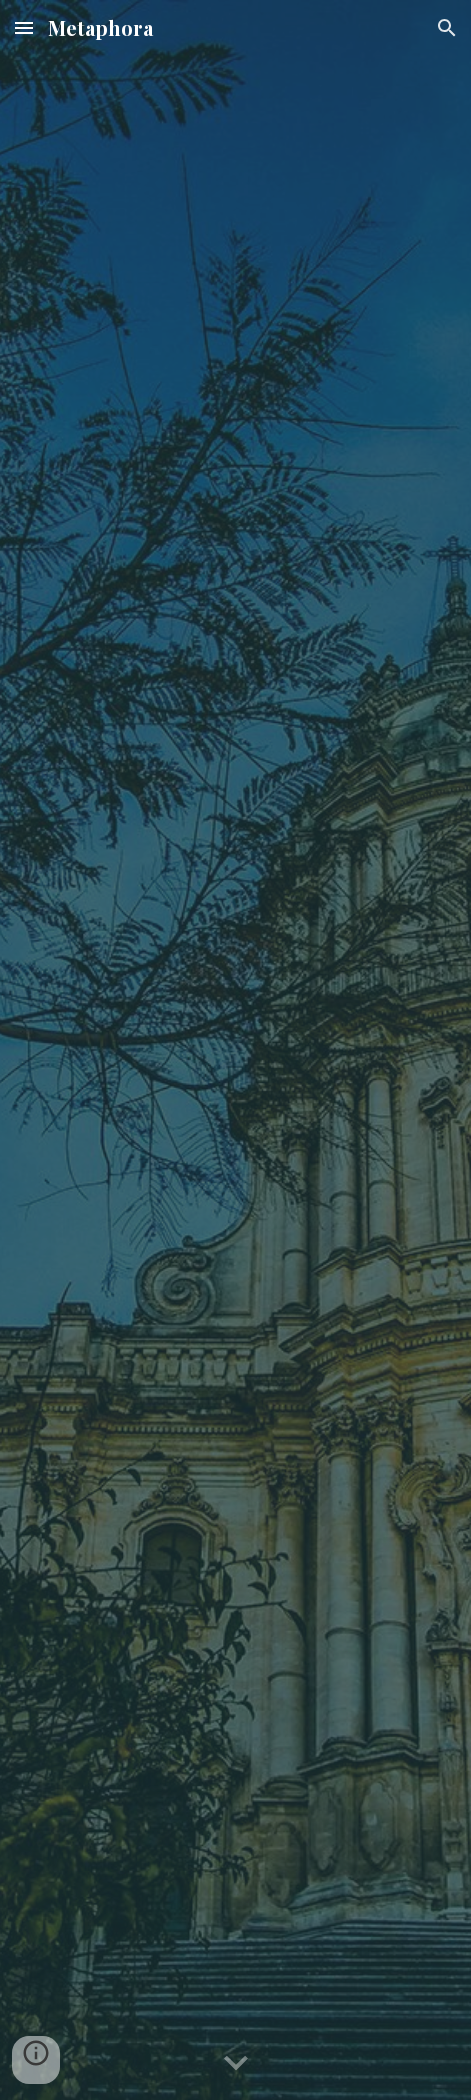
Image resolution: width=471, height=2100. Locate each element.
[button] (24, 27)
